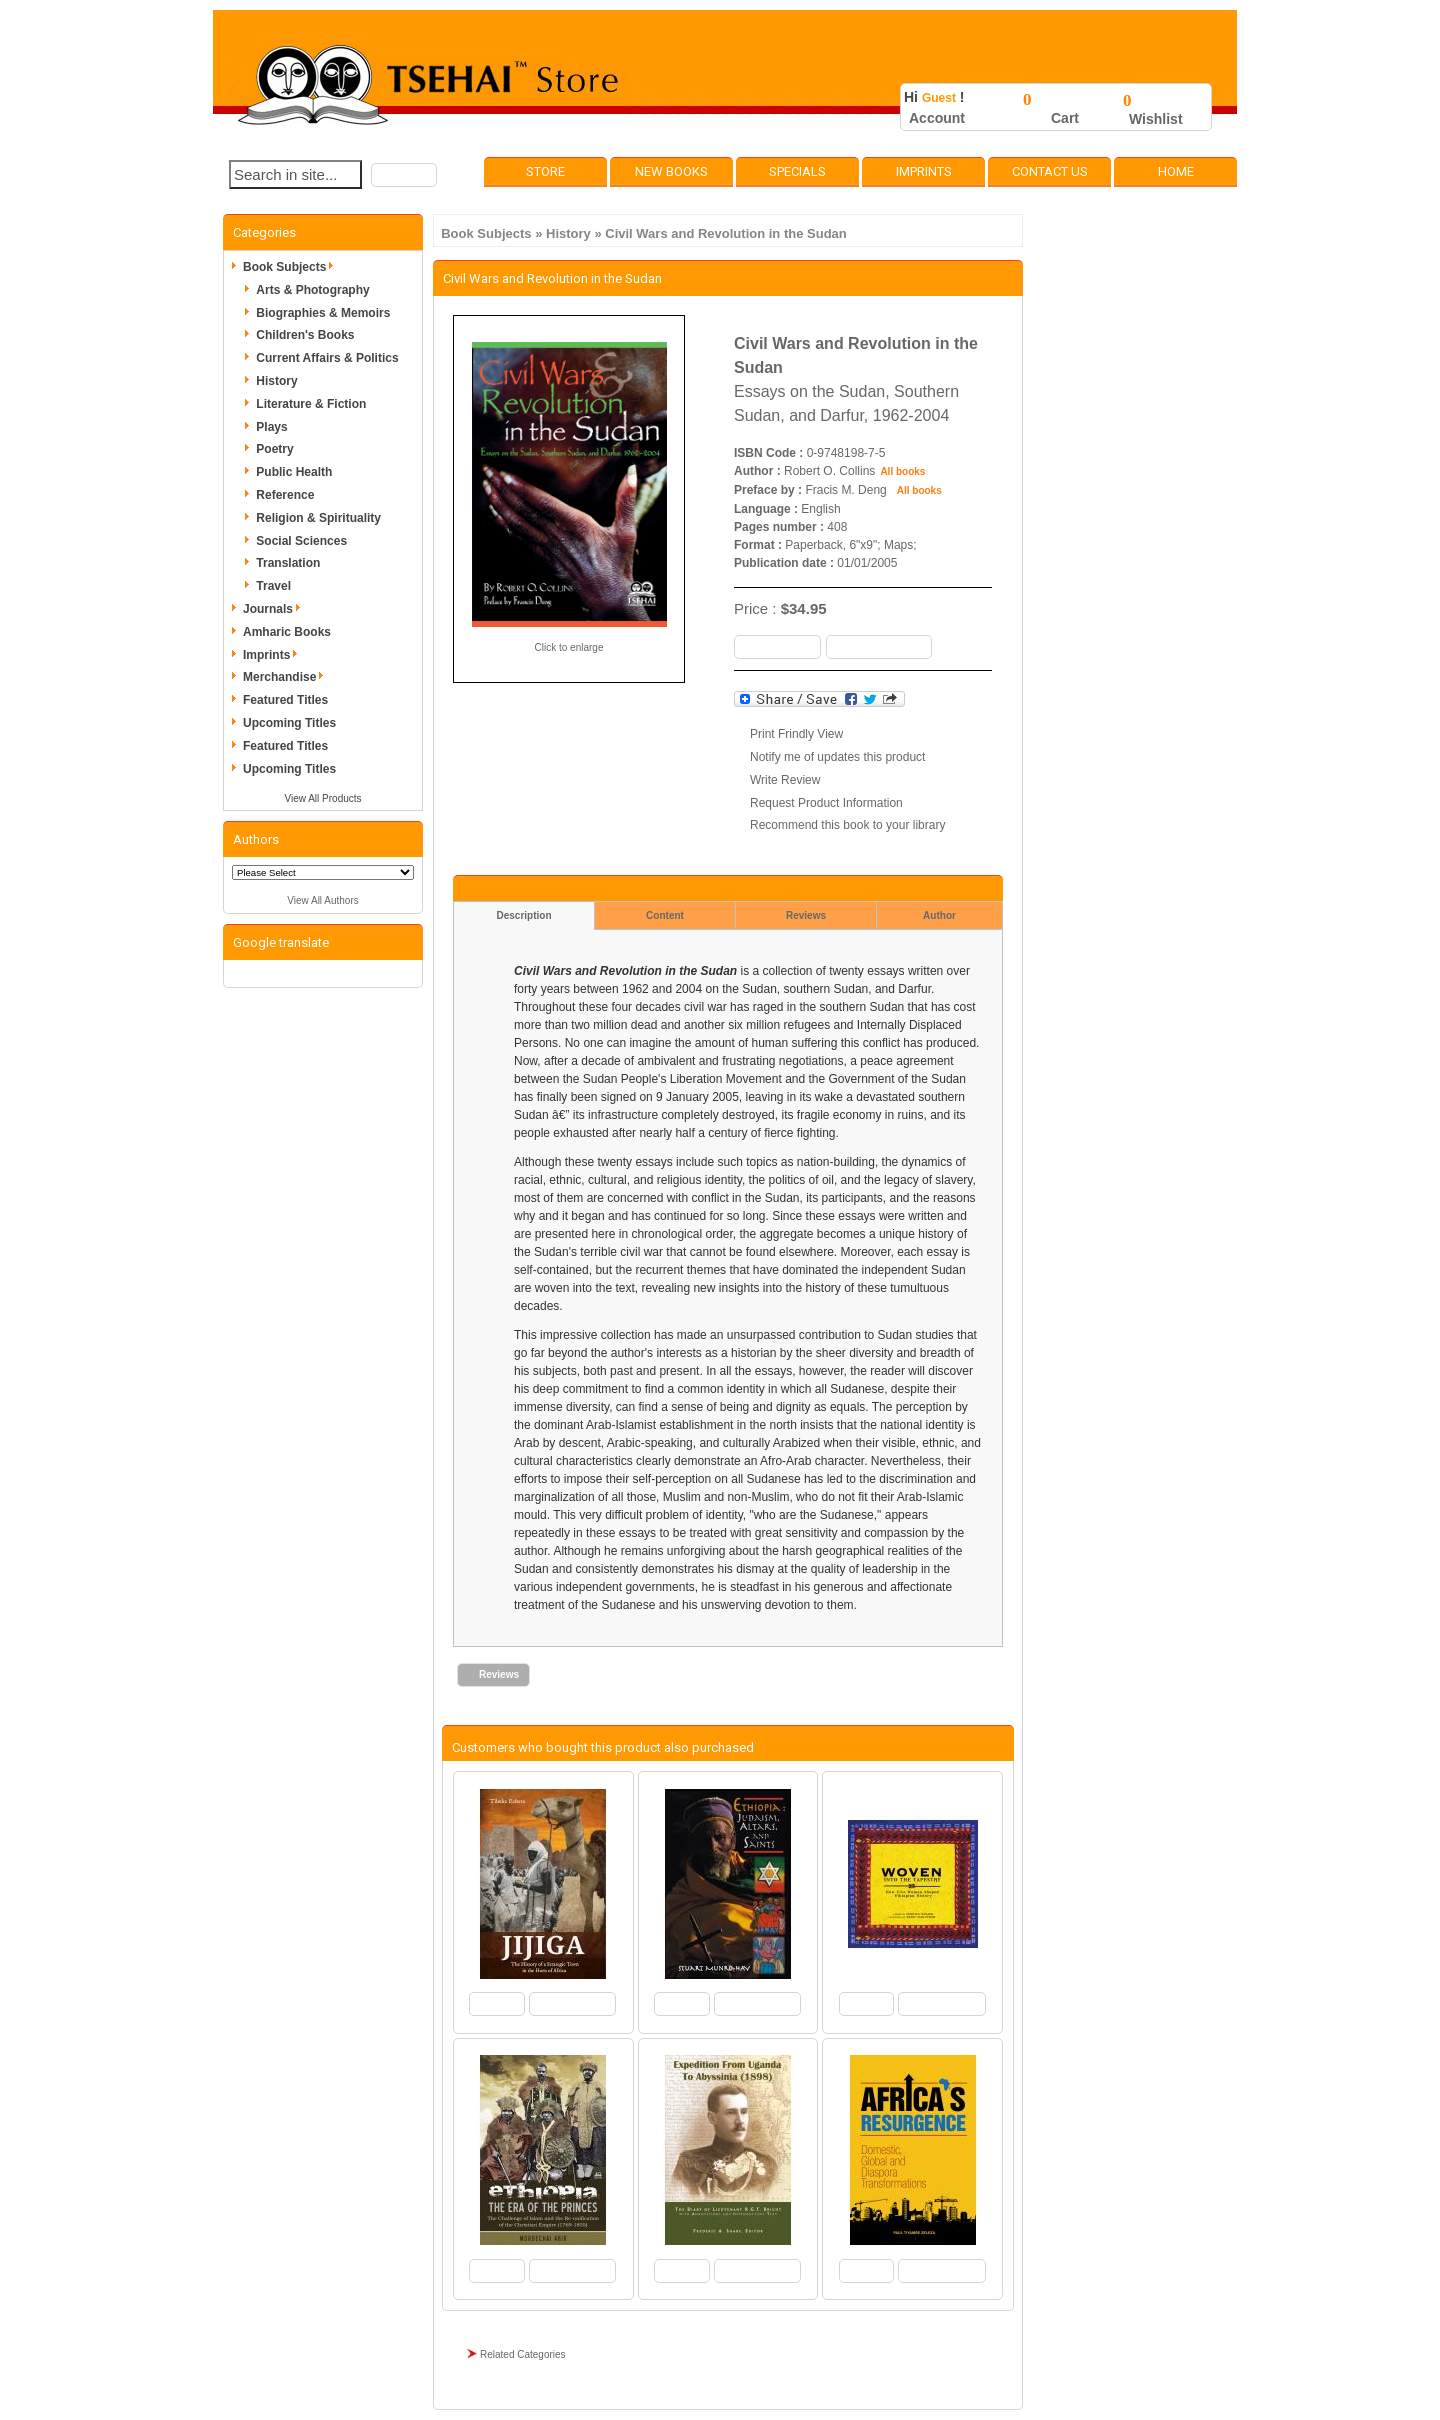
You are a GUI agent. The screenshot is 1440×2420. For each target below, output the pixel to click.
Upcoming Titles (289, 723)
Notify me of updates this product (837, 757)
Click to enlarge (569, 647)
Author (939, 915)
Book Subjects (486, 233)
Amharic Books (287, 632)
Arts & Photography (312, 290)
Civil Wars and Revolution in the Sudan (725, 233)
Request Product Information (826, 803)
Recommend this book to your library (847, 825)
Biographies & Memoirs (323, 313)
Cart (1065, 118)
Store (545, 171)
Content (665, 915)
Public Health (294, 472)
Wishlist (1156, 119)
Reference (285, 495)
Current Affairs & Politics (327, 358)
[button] (404, 175)
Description (523, 915)
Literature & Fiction (311, 404)
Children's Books (305, 335)
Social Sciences (301, 541)
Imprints (924, 171)
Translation (288, 563)
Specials (797, 171)
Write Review (785, 780)
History (568, 233)
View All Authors (323, 900)
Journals (275, 609)
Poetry (274, 449)
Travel (273, 586)
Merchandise (286, 677)
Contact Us (1050, 171)
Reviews (806, 915)
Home (1176, 171)
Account (937, 118)
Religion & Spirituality (318, 518)
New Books (671, 171)
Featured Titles (285, 700)
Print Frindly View (796, 734)
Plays (271, 427)
